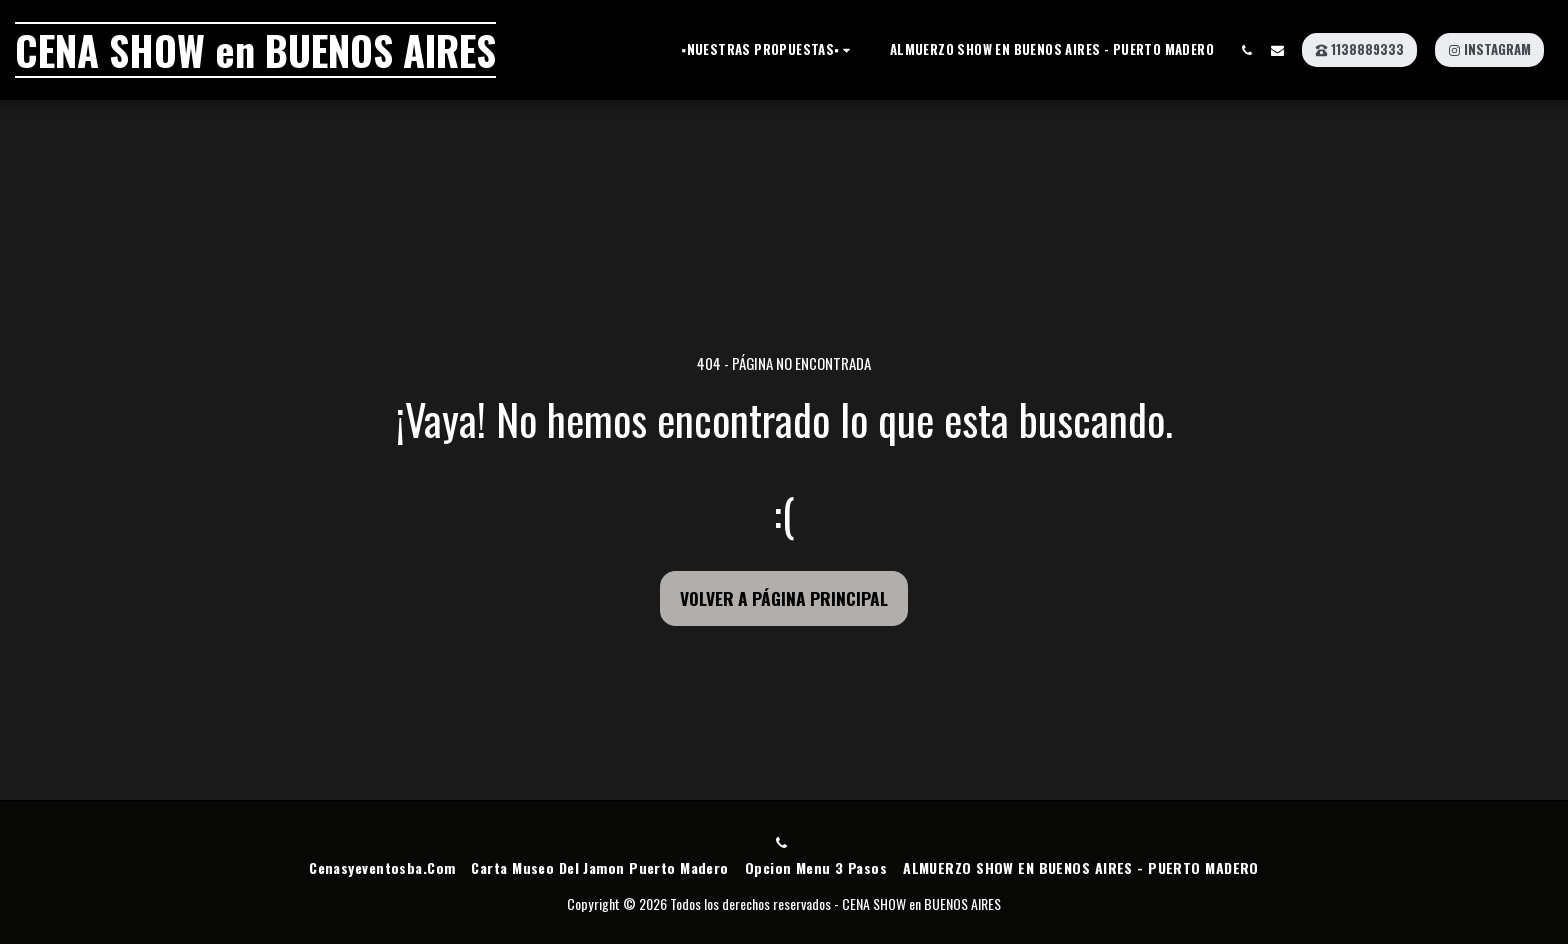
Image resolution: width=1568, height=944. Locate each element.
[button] (769, 49)
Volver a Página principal (784, 598)
